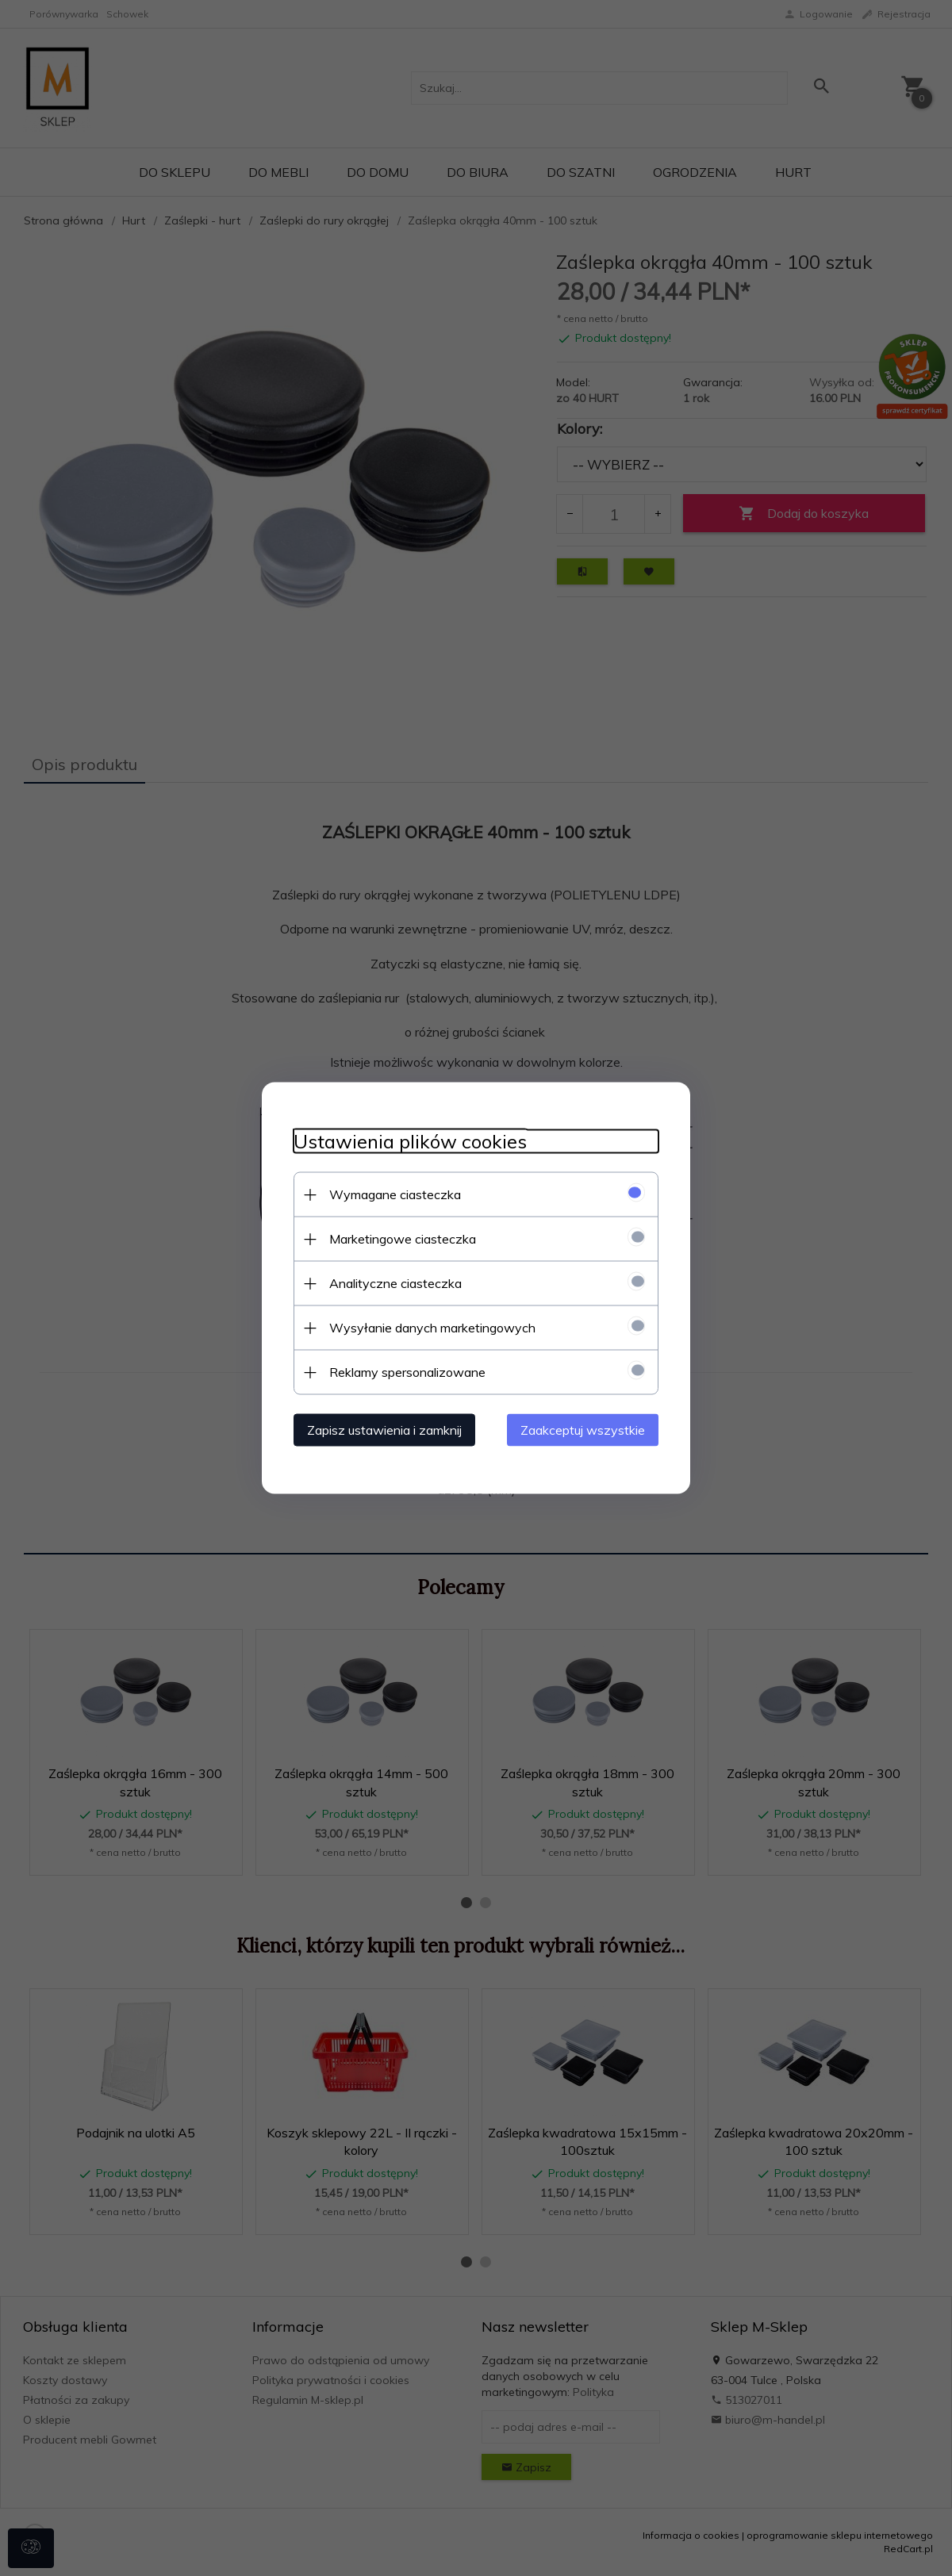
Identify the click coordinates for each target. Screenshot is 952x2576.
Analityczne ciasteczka (395, 1283)
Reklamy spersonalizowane (407, 1372)
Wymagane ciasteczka (395, 1194)
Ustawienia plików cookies (410, 1141)
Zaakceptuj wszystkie (582, 1430)
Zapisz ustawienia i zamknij (384, 1430)
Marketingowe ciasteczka (402, 1239)
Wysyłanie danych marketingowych (432, 1328)
